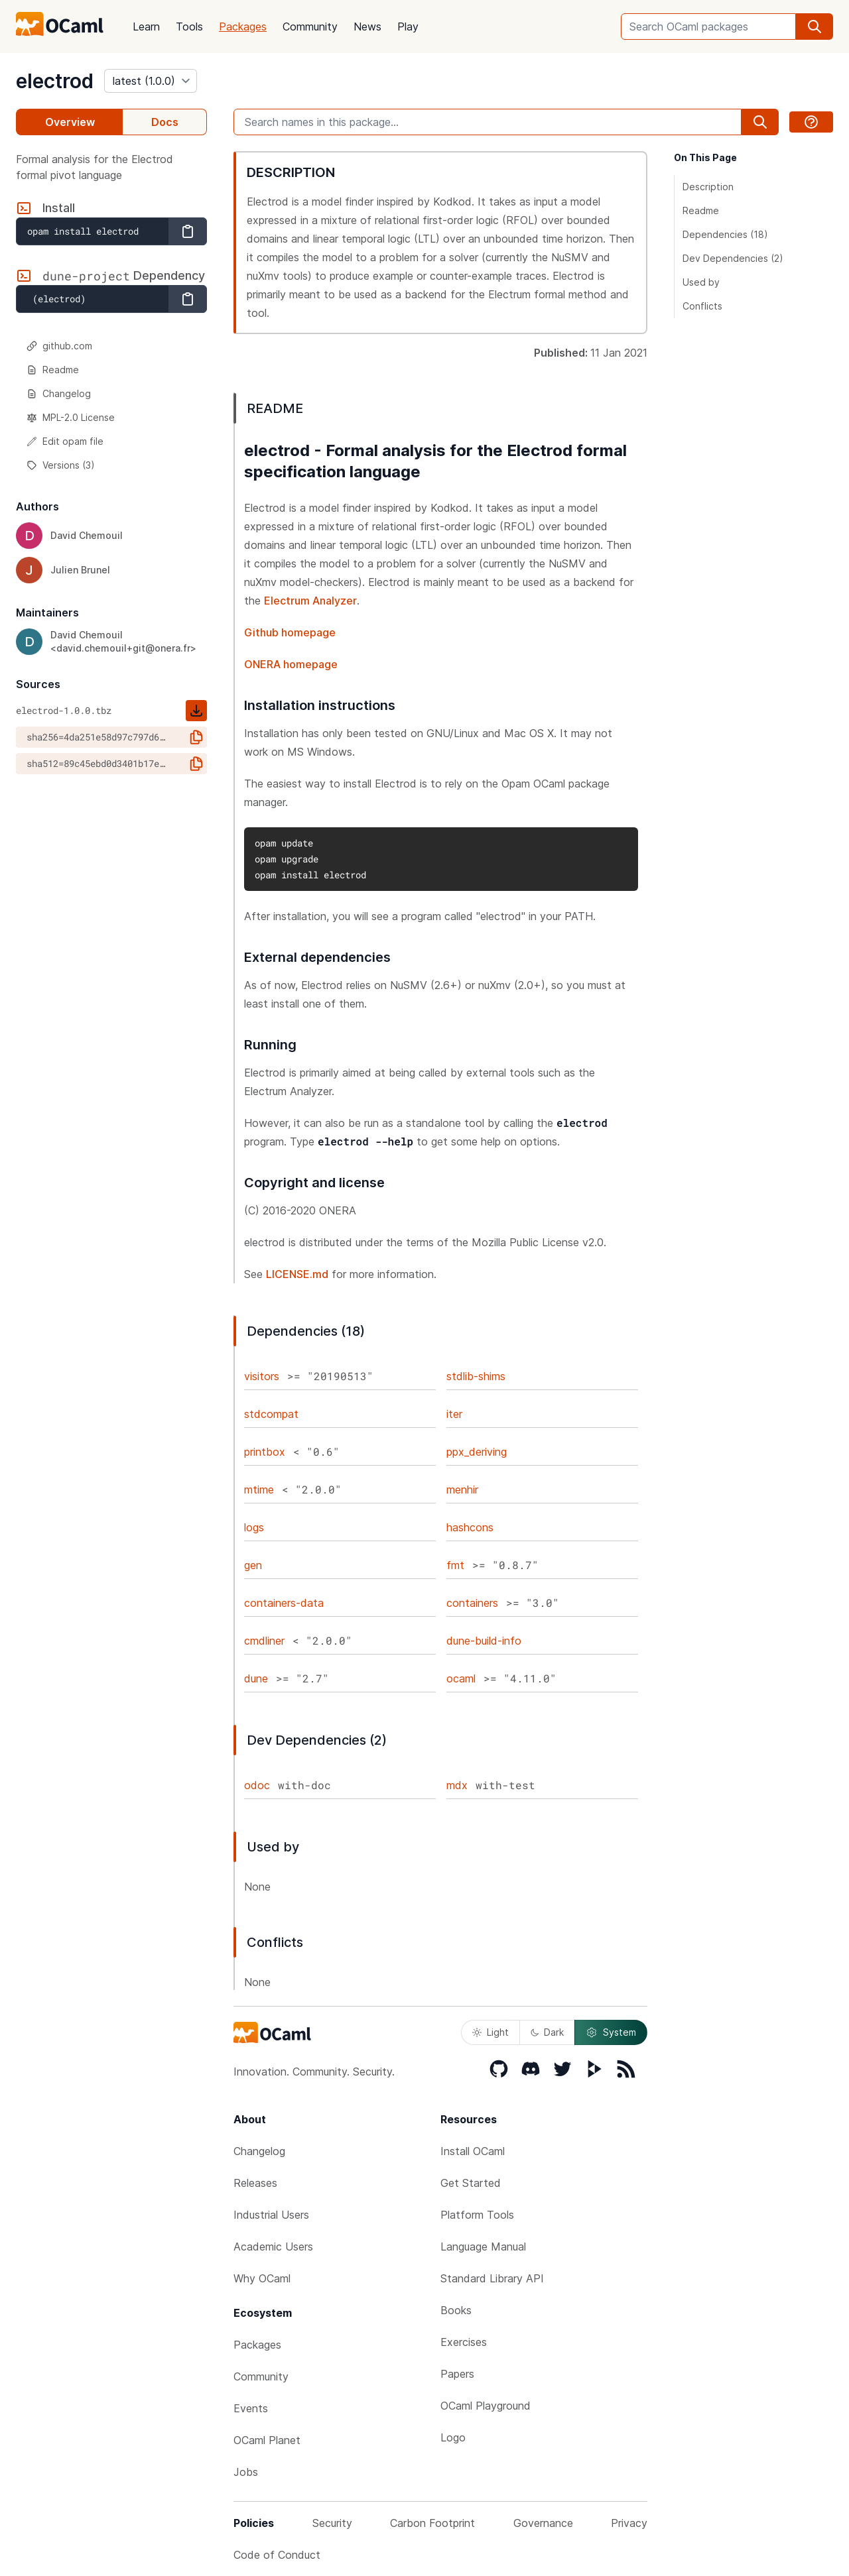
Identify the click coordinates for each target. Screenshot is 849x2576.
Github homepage (290, 632)
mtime (259, 1489)
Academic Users (273, 2246)
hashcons (469, 1527)
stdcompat (271, 1414)
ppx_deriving (476, 1451)
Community (310, 26)
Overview (70, 122)
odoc (257, 1785)
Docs (164, 122)
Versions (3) (61, 465)
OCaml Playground (485, 2405)
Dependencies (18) (725, 234)
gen (253, 1565)
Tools (189, 26)
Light (490, 2032)
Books (456, 2310)
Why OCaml (262, 2278)
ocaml (461, 1678)
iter (454, 1414)
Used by (701, 282)
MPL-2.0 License (71, 417)
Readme (53, 369)
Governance (543, 2523)
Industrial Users (271, 2214)
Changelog (59, 393)
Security (332, 2523)
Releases (255, 2183)
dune (256, 1678)
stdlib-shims (475, 1376)
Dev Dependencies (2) (733, 258)
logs (254, 1527)
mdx (457, 1785)
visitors (261, 1376)
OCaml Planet (266, 2440)
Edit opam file (65, 441)
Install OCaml (472, 2151)
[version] (150, 81)
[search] (814, 26)
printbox (264, 1451)
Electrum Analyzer (310, 600)
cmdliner (264, 1640)
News (367, 26)
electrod (55, 81)
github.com (59, 345)
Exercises (463, 2342)
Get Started (470, 2183)
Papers (457, 2373)
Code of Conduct (276, 2554)
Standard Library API (492, 2278)
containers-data (284, 1603)
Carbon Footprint (432, 2523)
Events (250, 2408)
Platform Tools (477, 2214)
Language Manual (483, 2246)
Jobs (245, 2472)
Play (408, 26)
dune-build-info (483, 1640)
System (611, 2032)
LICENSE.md (297, 1274)
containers (472, 1603)
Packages (243, 26)
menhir (462, 1489)
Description (708, 186)
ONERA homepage (291, 664)
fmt (455, 1565)
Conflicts (702, 306)
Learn (146, 26)
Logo (453, 2437)
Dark (547, 2032)
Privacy (629, 2523)
